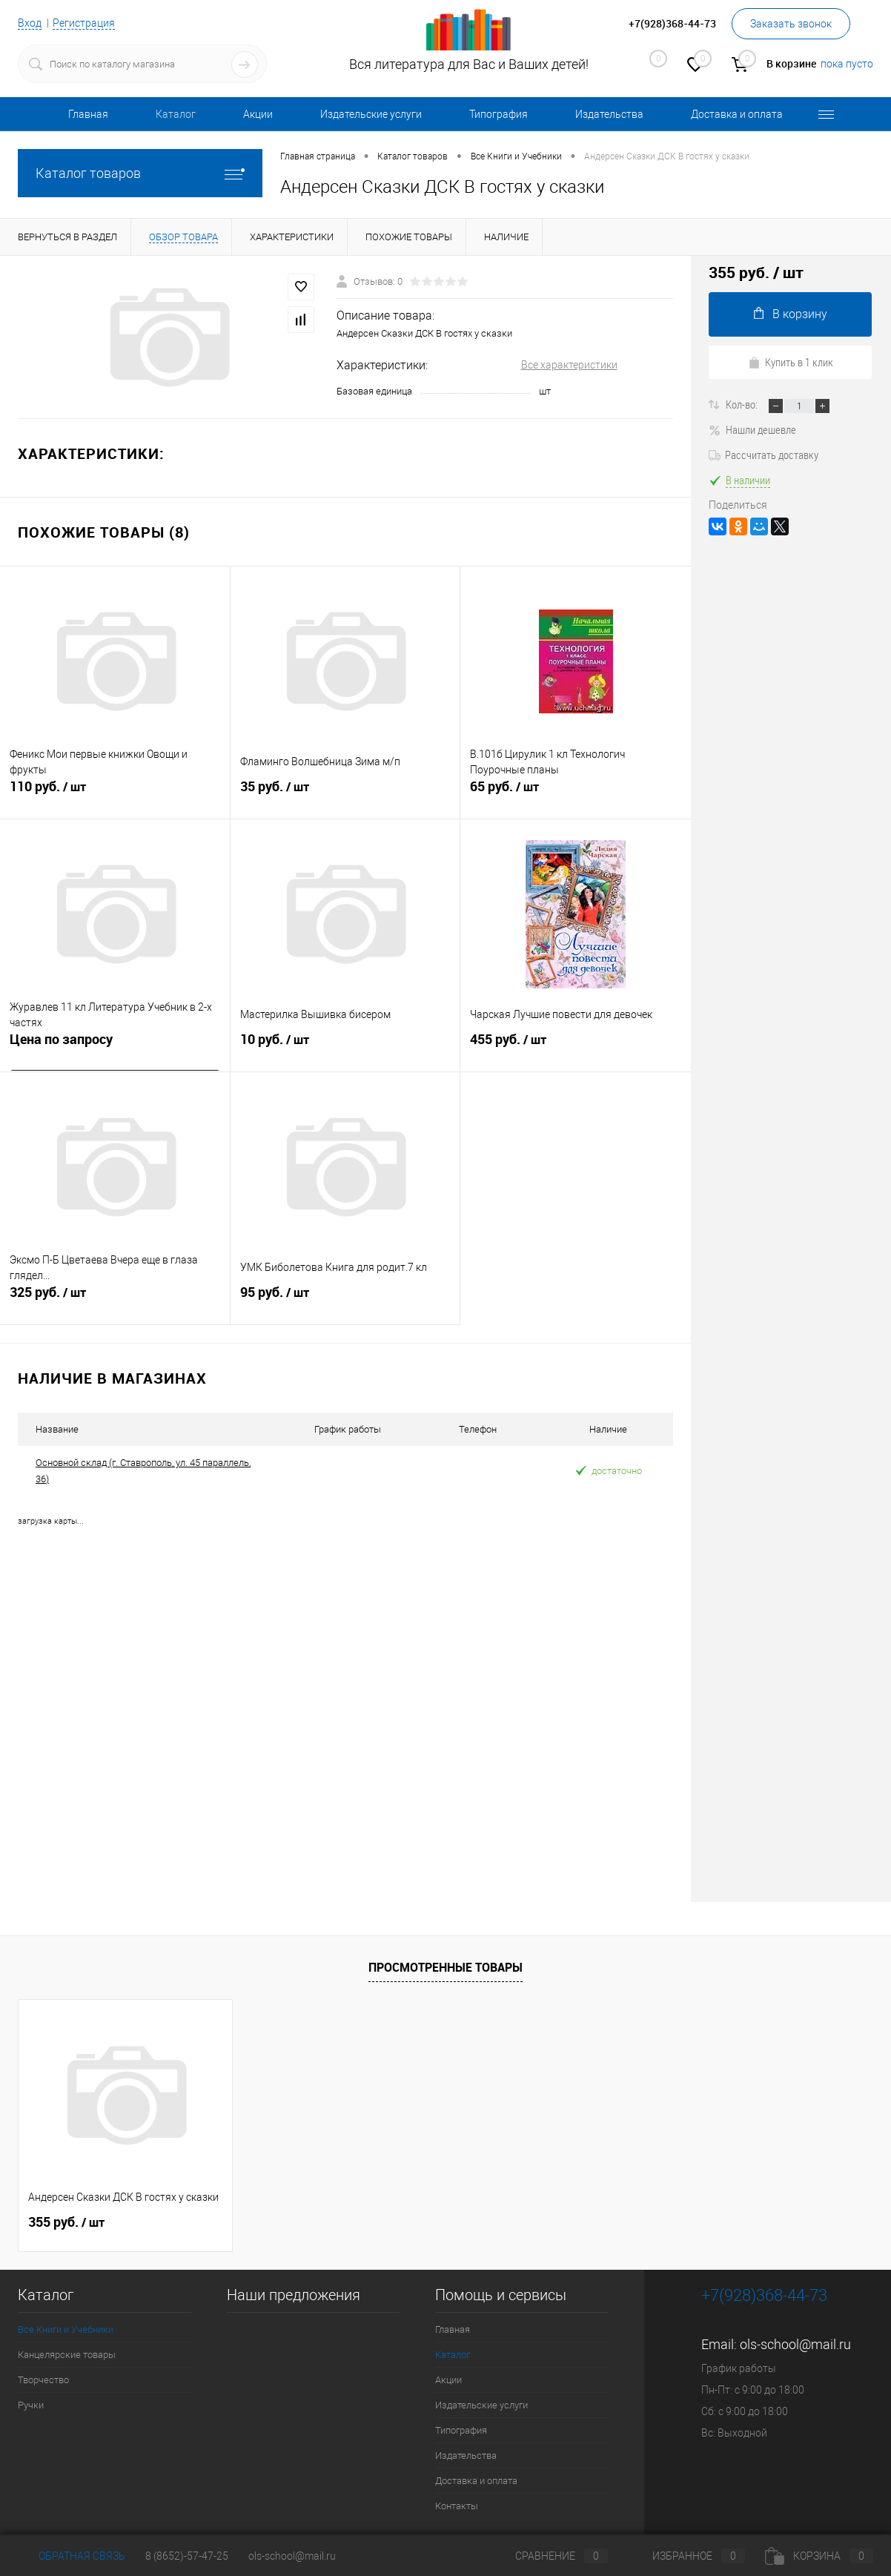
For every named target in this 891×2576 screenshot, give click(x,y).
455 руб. (575, 1048)
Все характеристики (569, 365)
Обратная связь (71, 2556)
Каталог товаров (140, 173)
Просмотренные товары (445, 1967)
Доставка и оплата (737, 114)
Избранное (686, 2556)
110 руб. (115, 795)
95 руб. (345, 1301)
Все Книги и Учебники (65, 2328)
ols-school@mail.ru (795, 2343)
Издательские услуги (371, 114)
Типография (498, 114)
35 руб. (345, 795)
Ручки (31, 2404)
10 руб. (345, 1048)
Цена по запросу (61, 1041)
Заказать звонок (791, 24)
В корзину (790, 314)
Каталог (176, 114)
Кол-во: (743, 404)
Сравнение (549, 2556)
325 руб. (115, 1301)
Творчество (43, 2379)
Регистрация (84, 23)
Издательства (609, 114)
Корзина (819, 2556)
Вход (30, 23)
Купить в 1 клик (790, 361)
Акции (258, 114)
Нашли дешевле (752, 429)
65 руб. (575, 795)
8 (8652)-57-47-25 (186, 2556)
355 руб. (66, 2221)
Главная (88, 114)
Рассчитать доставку (763, 454)
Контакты (456, 2505)
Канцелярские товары (67, 2353)
